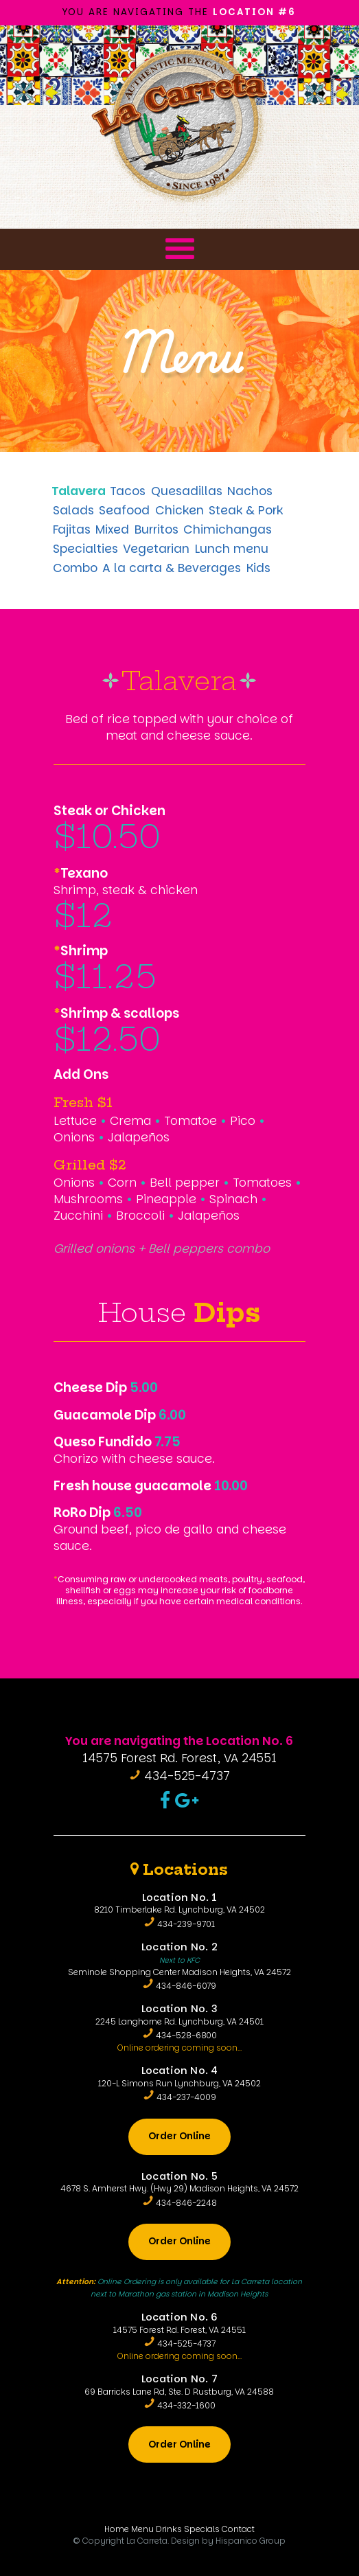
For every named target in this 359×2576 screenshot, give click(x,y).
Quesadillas (186, 491)
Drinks (169, 2529)
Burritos (156, 529)
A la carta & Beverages (171, 568)
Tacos (128, 491)
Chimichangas (227, 529)
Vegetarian (156, 548)
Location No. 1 (180, 1897)
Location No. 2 (179, 1947)
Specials (202, 2529)
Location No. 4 (179, 2070)
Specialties (85, 548)
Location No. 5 (179, 2176)
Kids (258, 568)
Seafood (124, 510)
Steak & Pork (246, 510)
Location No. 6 (179, 2317)
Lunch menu (231, 548)
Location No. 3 (179, 2009)
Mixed (112, 529)
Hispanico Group (251, 2540)
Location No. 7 (179, 2379)
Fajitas (72, 529)
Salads (73, 510)
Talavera (78, 491)
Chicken (179, 510)
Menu (145, 234)
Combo (75, 568)
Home (116, 2529)
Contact (238, 2529)
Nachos (250, 491)
